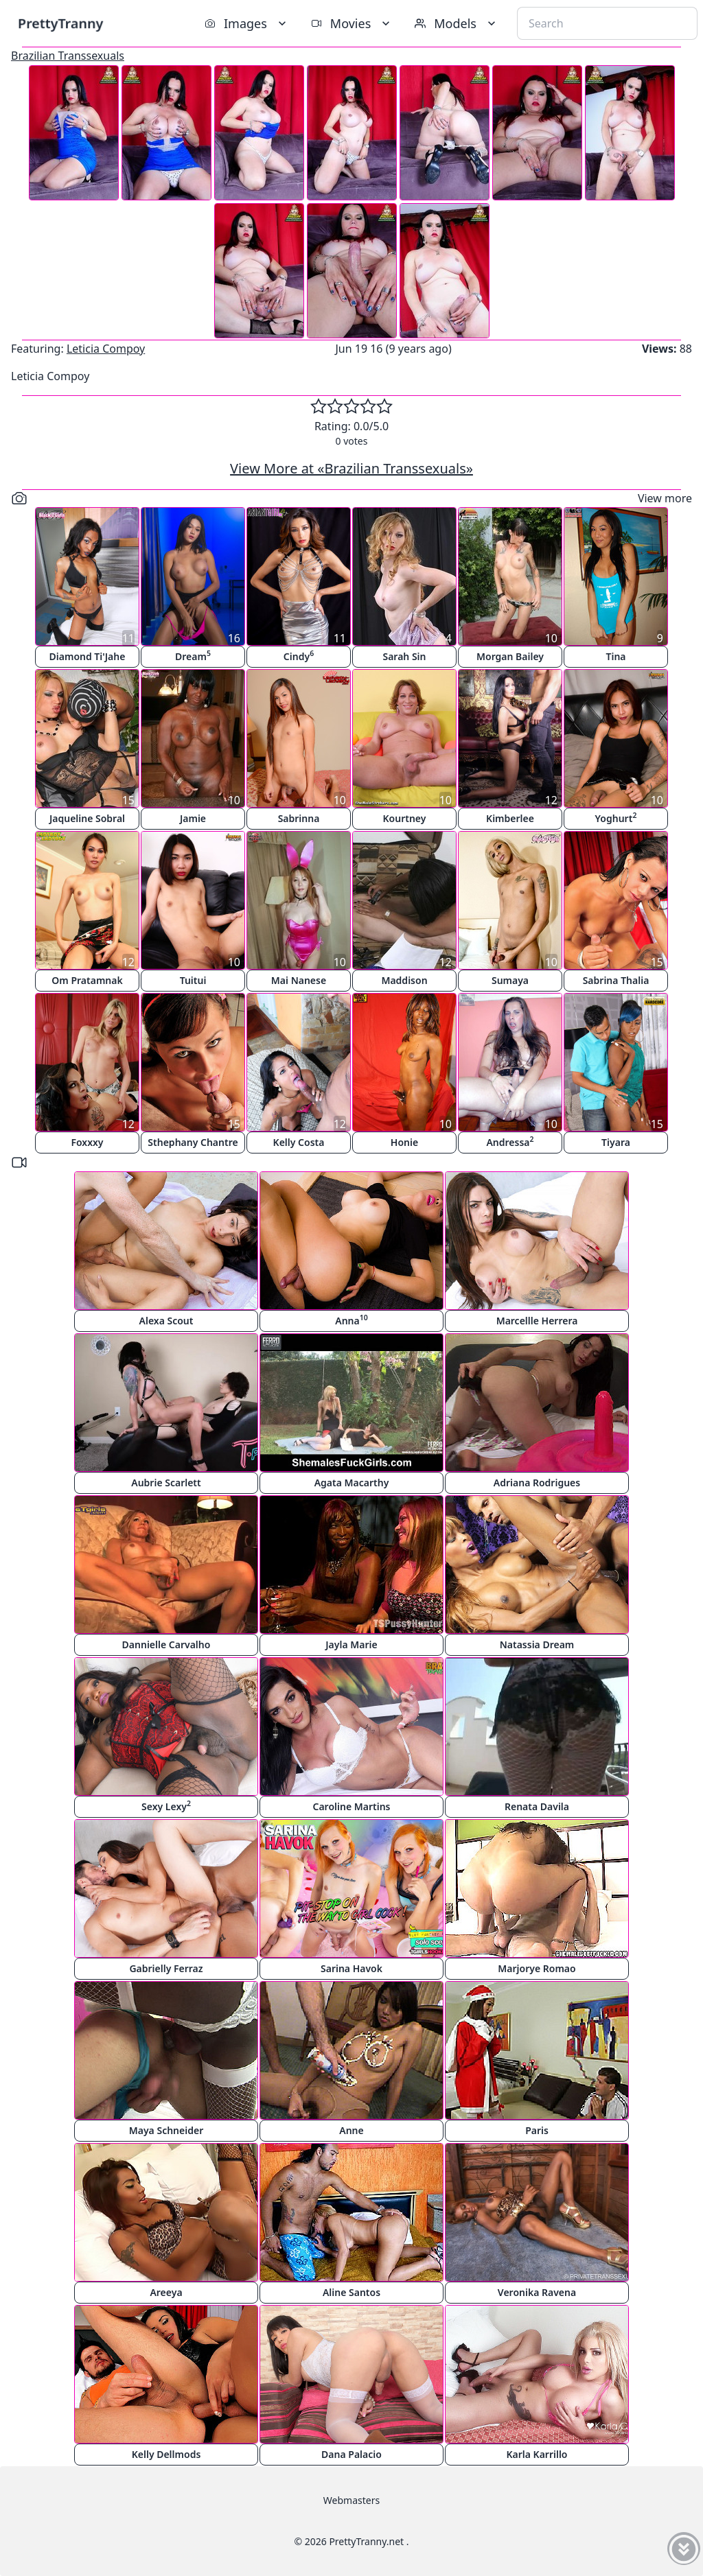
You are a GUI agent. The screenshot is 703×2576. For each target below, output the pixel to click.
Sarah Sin (404, 656)
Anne (351, 2130)
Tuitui (193, 980)
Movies (352, 23)
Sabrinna (299, 818)
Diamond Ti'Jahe (87, 656)
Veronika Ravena (537, 2292)
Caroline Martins (352, 1806)
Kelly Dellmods (166, 2454)
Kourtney (404, 818)
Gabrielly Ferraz (166, 1968)
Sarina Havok (351, 1968)
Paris (537, 2130)
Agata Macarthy (351, 1482)
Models (456, 23)
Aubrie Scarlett (166, 1482)
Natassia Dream (537, 1644)
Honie (404, 1142)
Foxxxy (87, 1142)
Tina (615, 656)
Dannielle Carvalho (166, 1644)
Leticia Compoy (106, 348)
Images (247, 23)
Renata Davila (537, 1806)
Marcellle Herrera (537, 1320)
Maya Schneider (166, 2130)
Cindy (299, 655)
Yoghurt (616, 817)
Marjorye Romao (536, 1968)
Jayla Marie (351, 1644)
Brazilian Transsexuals (67, 55)
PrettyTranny (60, 23)
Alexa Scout (166, 1320)
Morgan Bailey (510, 656)
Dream (193, 655)
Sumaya (510, 980)
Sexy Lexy (166, 1806)
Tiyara (615, 1142)
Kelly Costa (299, 1142)
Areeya (166, 2292)
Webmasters (351, 2500)
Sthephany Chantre (193, 1142)
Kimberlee (510, 818)
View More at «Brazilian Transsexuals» (351, 468)
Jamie (193, 818)
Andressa (509, 1141)
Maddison (404, 980)
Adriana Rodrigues (537, 1482)
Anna (351, 1320)
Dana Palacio (351, 2454)
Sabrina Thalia (616, 980)
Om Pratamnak (86, 980)
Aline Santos (351, 2292)
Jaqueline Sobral (87, 818)
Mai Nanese (298, 980)
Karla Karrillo (536, 2454)
